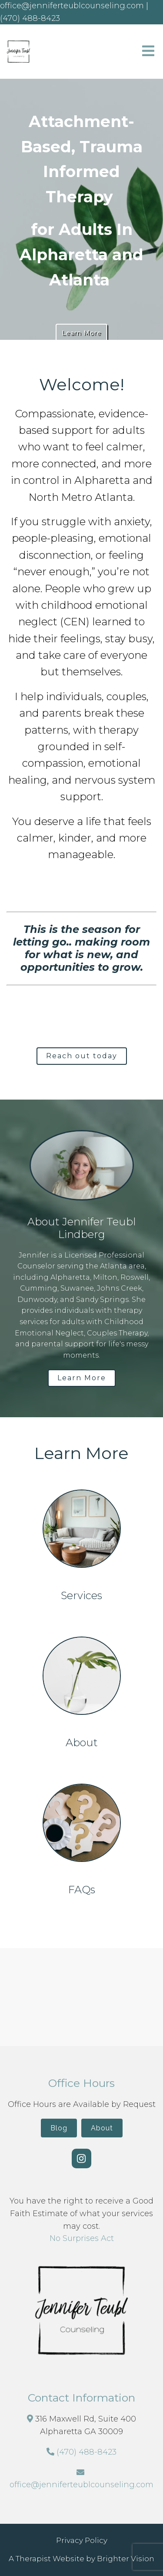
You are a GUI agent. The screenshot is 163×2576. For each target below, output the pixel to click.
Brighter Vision (125, 2558)
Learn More (81, 333)
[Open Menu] (148, 51)
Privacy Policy (81, 2540)
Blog (58, 2128)
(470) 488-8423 (86, 2452)
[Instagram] (81, 2158)
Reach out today (81, 1056)
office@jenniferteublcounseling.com (81, 2484)
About (102, 2128)
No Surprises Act (82, 2238)
